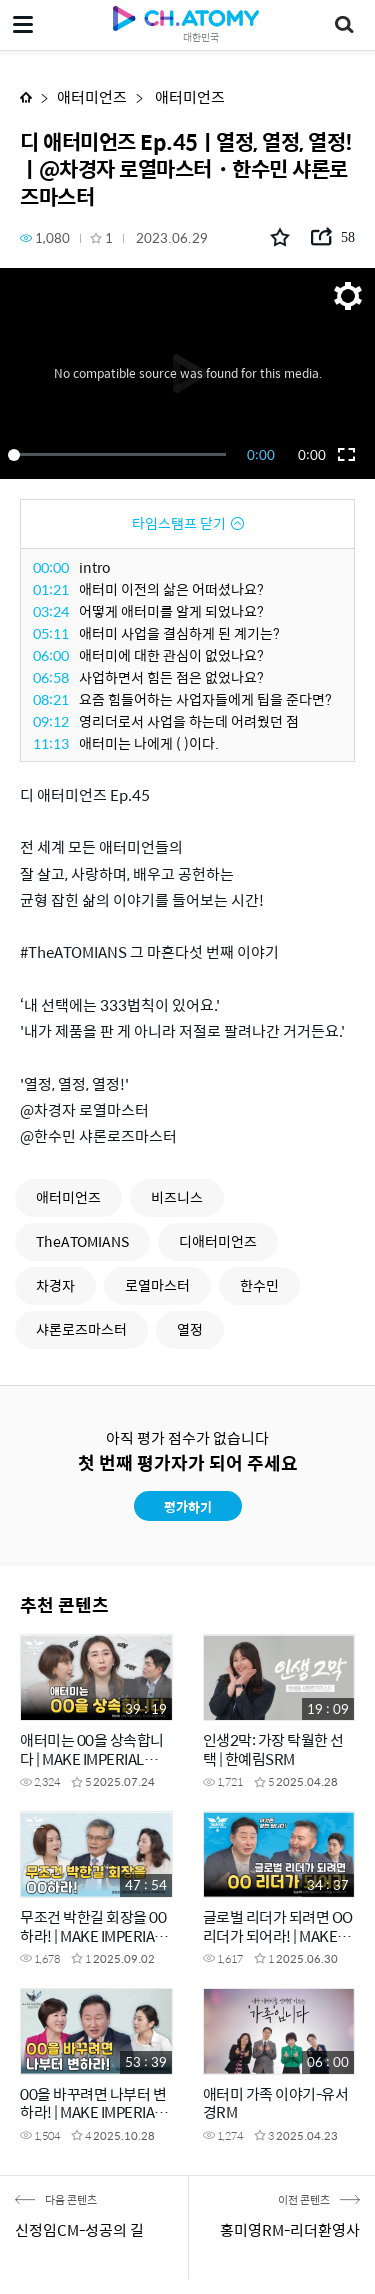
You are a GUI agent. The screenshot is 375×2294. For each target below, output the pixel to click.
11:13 (51, 743)
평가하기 (188, 1506)
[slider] (120, 455)
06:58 (51, 677)
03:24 (51, 611)
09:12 (51, 721)
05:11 (51, 633)
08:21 (51, 699)
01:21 (51, 589)
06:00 (51, 655)
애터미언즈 (92, 96)
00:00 (51, 567)
